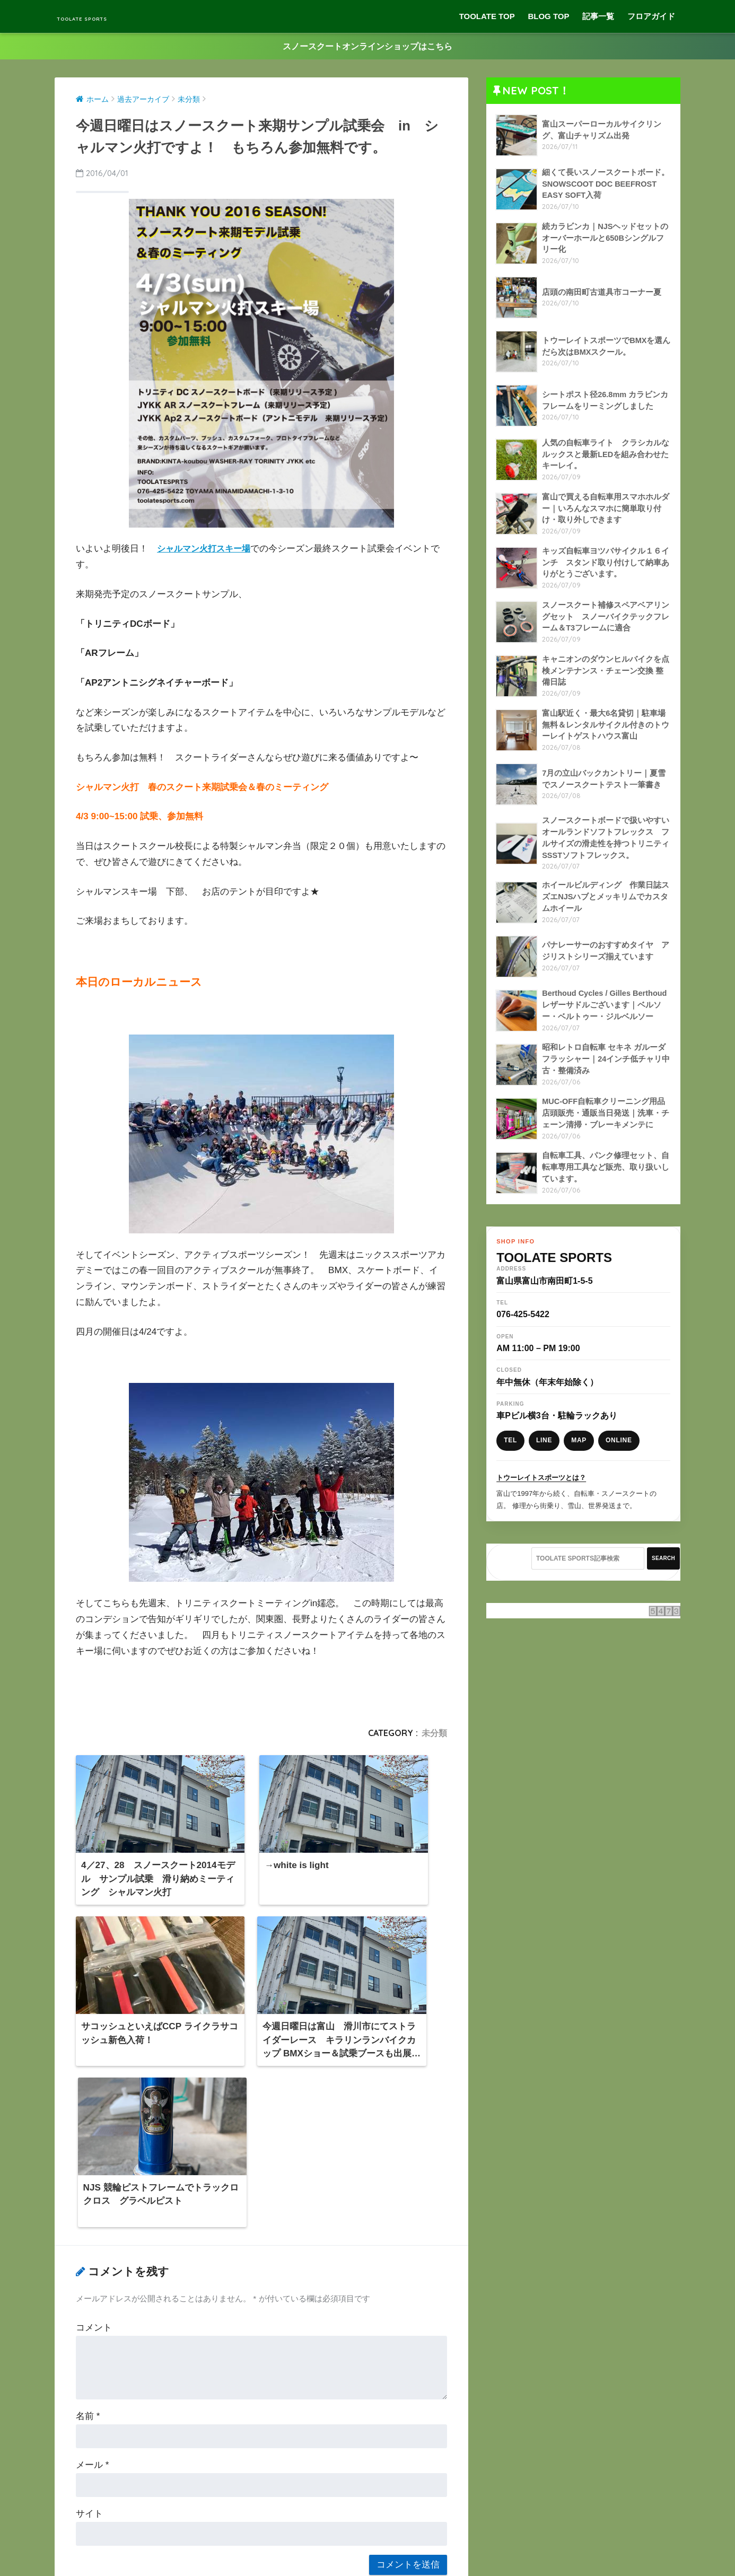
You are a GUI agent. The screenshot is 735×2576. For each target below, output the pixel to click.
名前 (88, 2207)
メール (92, 2255)
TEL (510, 1454)
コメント (94, 2118)
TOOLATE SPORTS (115, 16)
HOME (368, 2532)
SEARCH (663, 1572)
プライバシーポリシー (366, 2550)
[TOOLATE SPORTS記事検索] (587, 1573)
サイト (89, 2304)
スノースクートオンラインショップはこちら (367, 46)
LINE (544, 1454)
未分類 (434, 1734)
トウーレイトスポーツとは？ (541, 1491)
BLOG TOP (548, 16)
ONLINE (619, 1454)
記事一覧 (598, 16)
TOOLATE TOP (487, 16)
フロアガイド (651, 16)
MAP (579, 1454)
